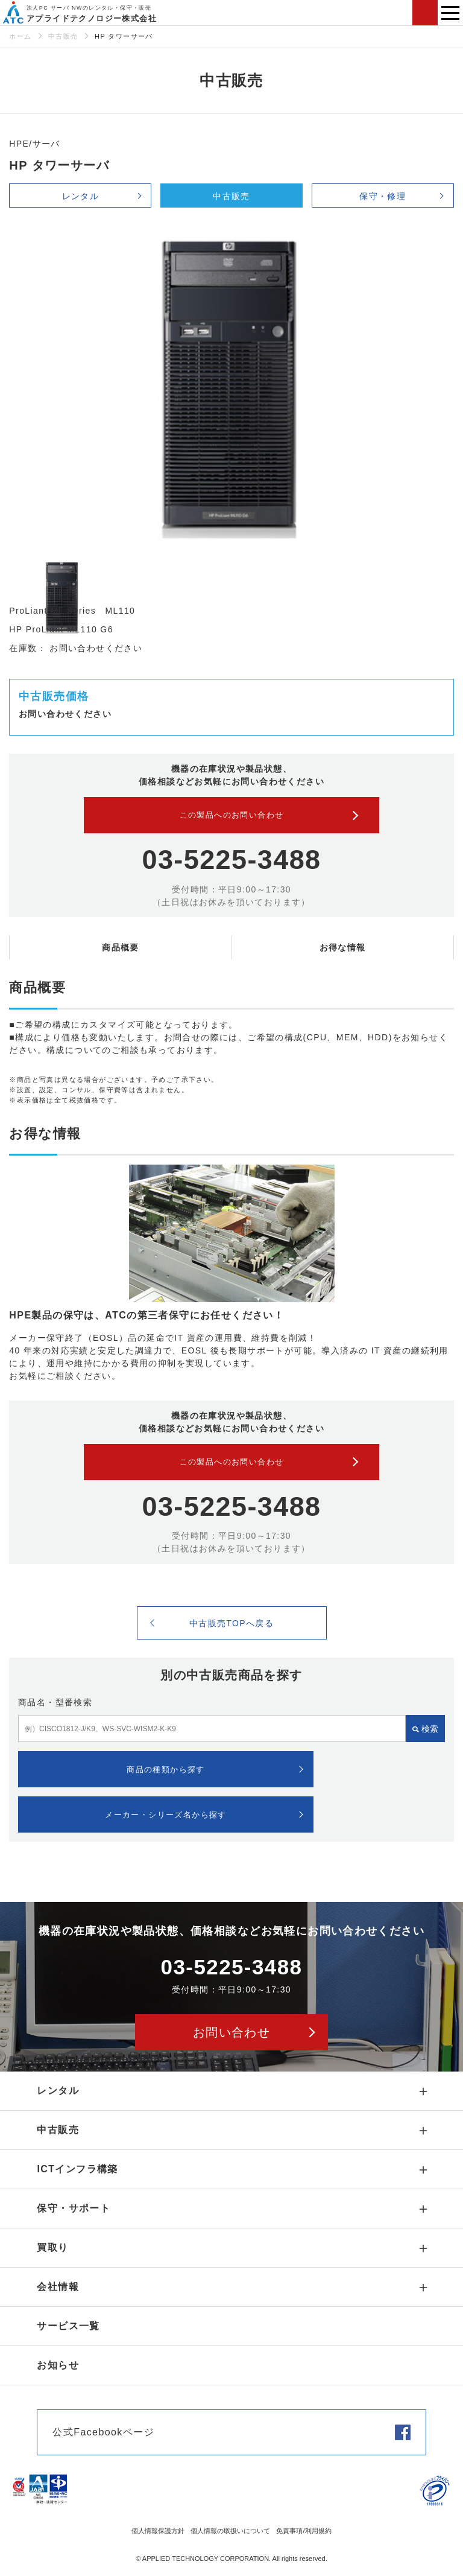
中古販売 (63, 36)
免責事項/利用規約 (303, 2530)
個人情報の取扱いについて (230, 2530)
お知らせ (58, 2365)
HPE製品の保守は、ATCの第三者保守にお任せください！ (146, 1315)
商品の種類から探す (166, 1769)
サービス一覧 (68, 2326)
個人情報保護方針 (157, 2530)
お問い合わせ (425, 12)
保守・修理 (382, 196)
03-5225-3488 (231, 859)
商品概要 (120, 947)
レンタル (80, 196)
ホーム (20, 36)
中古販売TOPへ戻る (231, 1623)
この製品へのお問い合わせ (232, 814)
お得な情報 (343, 947)
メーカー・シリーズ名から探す (166, 1814)
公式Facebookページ (103, 2432)
